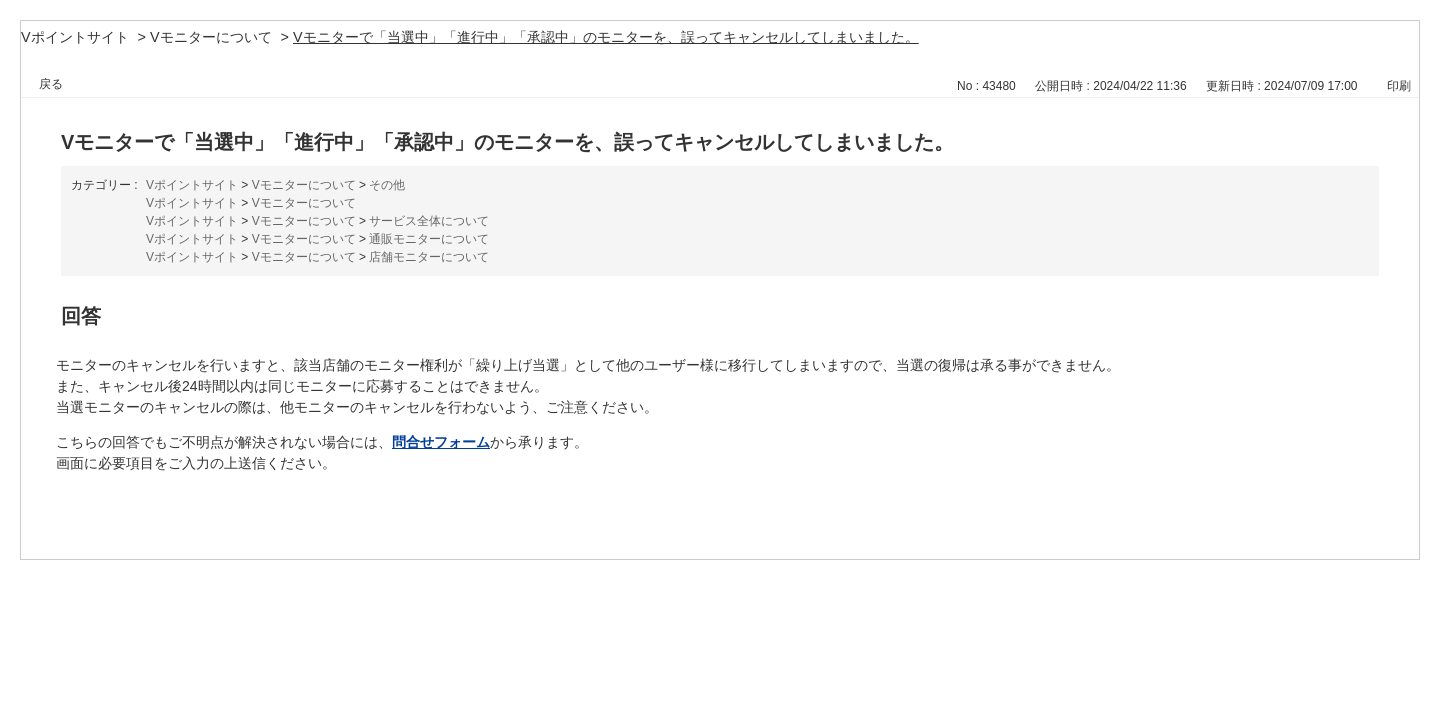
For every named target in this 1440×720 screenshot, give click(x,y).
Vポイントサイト (75, 37)
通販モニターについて (429, 239)
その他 (387, 185)
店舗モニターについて (429, 257)
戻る (51, 84)
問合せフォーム (441, 442)
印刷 (1399, 86)
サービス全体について (429, 221)
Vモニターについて (211, 37)
